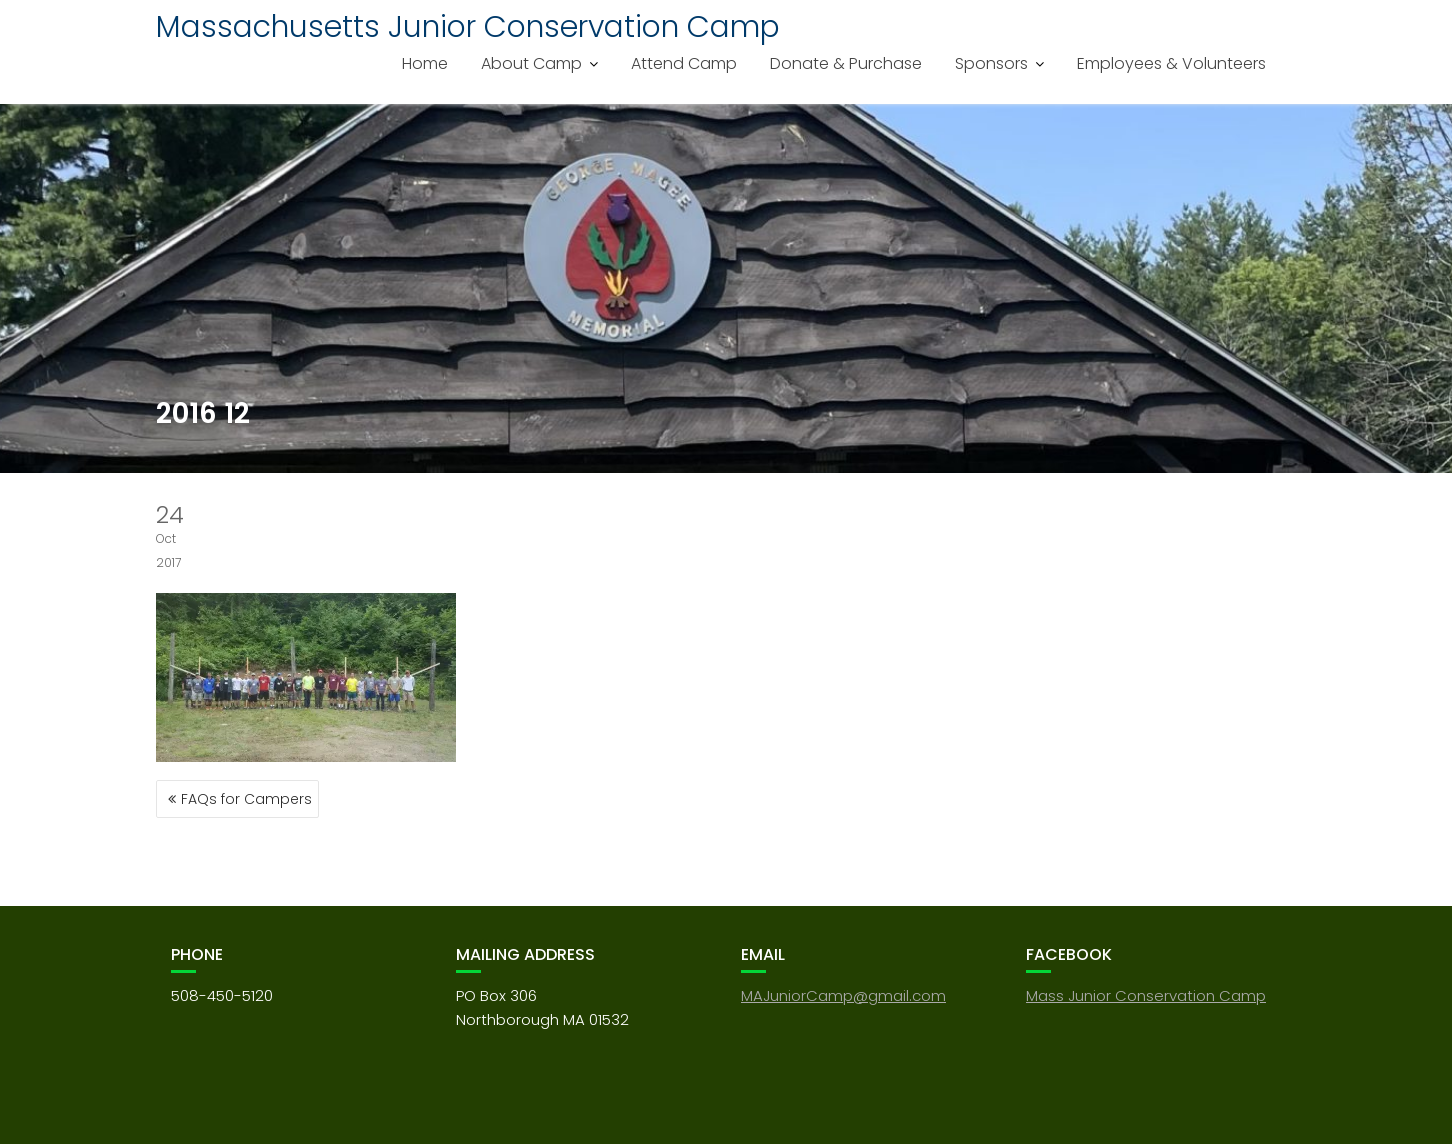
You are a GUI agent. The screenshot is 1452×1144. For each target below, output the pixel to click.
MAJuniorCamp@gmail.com (843, 995)
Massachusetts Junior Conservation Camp (468, 27)
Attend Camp (684, 63)
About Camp (531, 63)
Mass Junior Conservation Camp (1146, 995)
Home (425, 63)
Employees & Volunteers (1171, 63)
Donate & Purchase (846, 63)
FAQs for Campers (246, 799)
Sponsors (991, 63)
